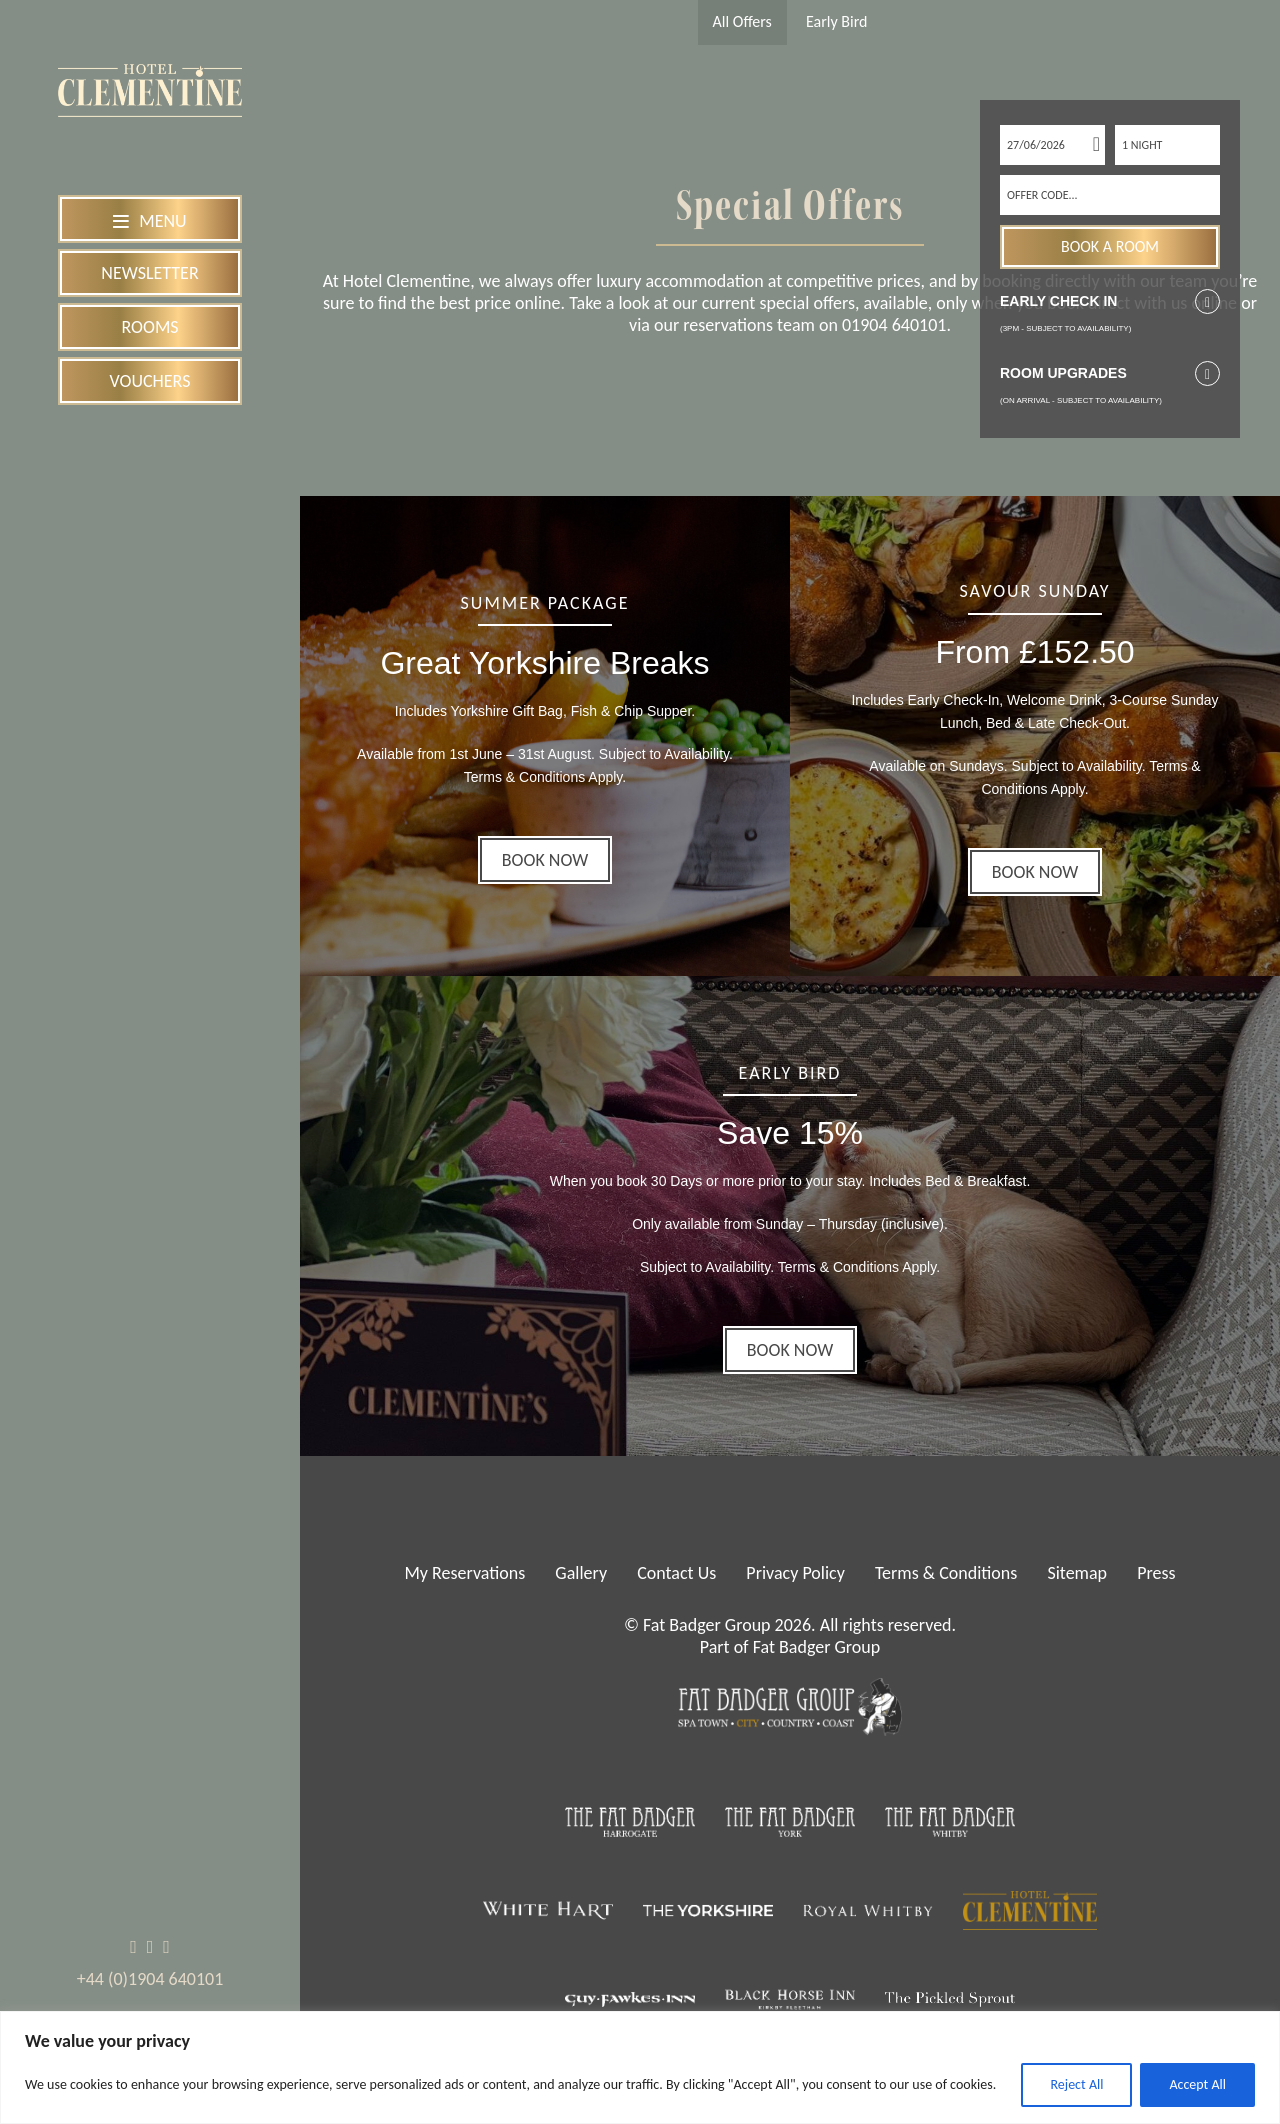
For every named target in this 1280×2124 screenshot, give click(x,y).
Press (1156, 1573)
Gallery (581, 1573)
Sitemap (1077, 1573)
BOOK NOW (545, 860)
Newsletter (149, 273)
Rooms (149, 327)
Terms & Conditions (946, 1573)
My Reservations (464, 1573)
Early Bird (836, 21)
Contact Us (676, 1573)
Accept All (1197, 2084)
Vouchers (150, 381)
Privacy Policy (795, 1573)
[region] (640, 2067)
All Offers (742, 21)
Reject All (1076, 2084)
